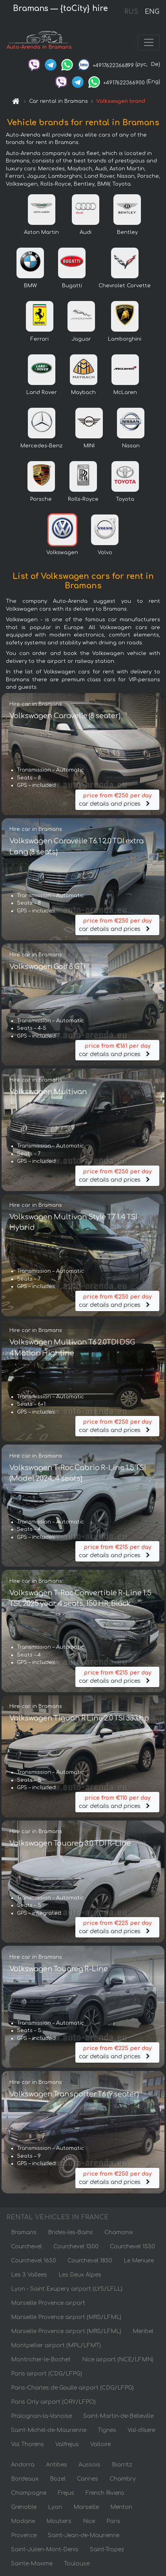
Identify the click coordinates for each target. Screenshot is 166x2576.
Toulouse (76, 2564)
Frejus (66, 2493)
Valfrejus (67, 2444)
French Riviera (105, 2493)
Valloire (100, 2444)
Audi (85, 232)
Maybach (83, 392)
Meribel (143, 2331)
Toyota (125, 499)
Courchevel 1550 (132, 2246)
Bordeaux (24, 2479)
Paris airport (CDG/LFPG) (46, 2374)
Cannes (87, 2479)
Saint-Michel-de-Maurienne (48, 2430)
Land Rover (41, 392)
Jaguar (81, 339)
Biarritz (122, 2465)
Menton (121, 2507)
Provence (23, 2535)
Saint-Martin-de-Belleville (118, 2416)
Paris (113, 2521)
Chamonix (118, 2232)
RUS (131, 11)
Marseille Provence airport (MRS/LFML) (66, 2317)
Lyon (55, 2507)
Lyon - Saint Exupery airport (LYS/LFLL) (66, 2289)
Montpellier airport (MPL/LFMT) (56, 2345)
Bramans (23, 2232)
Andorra (23, 2465)
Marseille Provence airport (48, 2303)
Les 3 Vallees (29, 2275)
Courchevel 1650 (33, 2261)
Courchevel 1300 (76, 2246)
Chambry (122, 2479)
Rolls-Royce (83, 499)
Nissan (131, 446)
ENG (152, 11)
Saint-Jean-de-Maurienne (83, 2535)
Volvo (105, 552)
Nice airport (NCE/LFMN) (117, 2360)
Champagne (28, 2493)
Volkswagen (62, 552)
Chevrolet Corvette (125, 285)
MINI (89, 446)
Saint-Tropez (107, 2549)
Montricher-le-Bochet (41, 2360)
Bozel (58, 2479)
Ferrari (40, 339)
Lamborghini (124, 339)
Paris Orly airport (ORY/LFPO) (53, 2402)
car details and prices (117, 799)
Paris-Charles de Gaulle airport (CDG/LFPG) (72, 2388)
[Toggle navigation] (149, 42)
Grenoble (23, 2507)
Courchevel (26, 2246)
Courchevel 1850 (89, 2261)
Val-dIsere (141, 2430)
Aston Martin (41, 232)
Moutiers (58, 2521)
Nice (89, 2521)
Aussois (89, 2465)
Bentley (127, 232)
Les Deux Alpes (79, 2275)
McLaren (125, 392)
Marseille (86, 2507)
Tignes (107, 2430)
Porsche (41, 499)
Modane (23, 2521)
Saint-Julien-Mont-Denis (44, 2549)
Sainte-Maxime (32, 2564)
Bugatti (72, 285)
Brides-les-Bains (70, 2232)
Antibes (56, 2465)
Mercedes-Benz (41, 446)
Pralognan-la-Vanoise (41, 2416)
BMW (30, 285)
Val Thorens (27, 2444)
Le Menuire (139, 2261)
